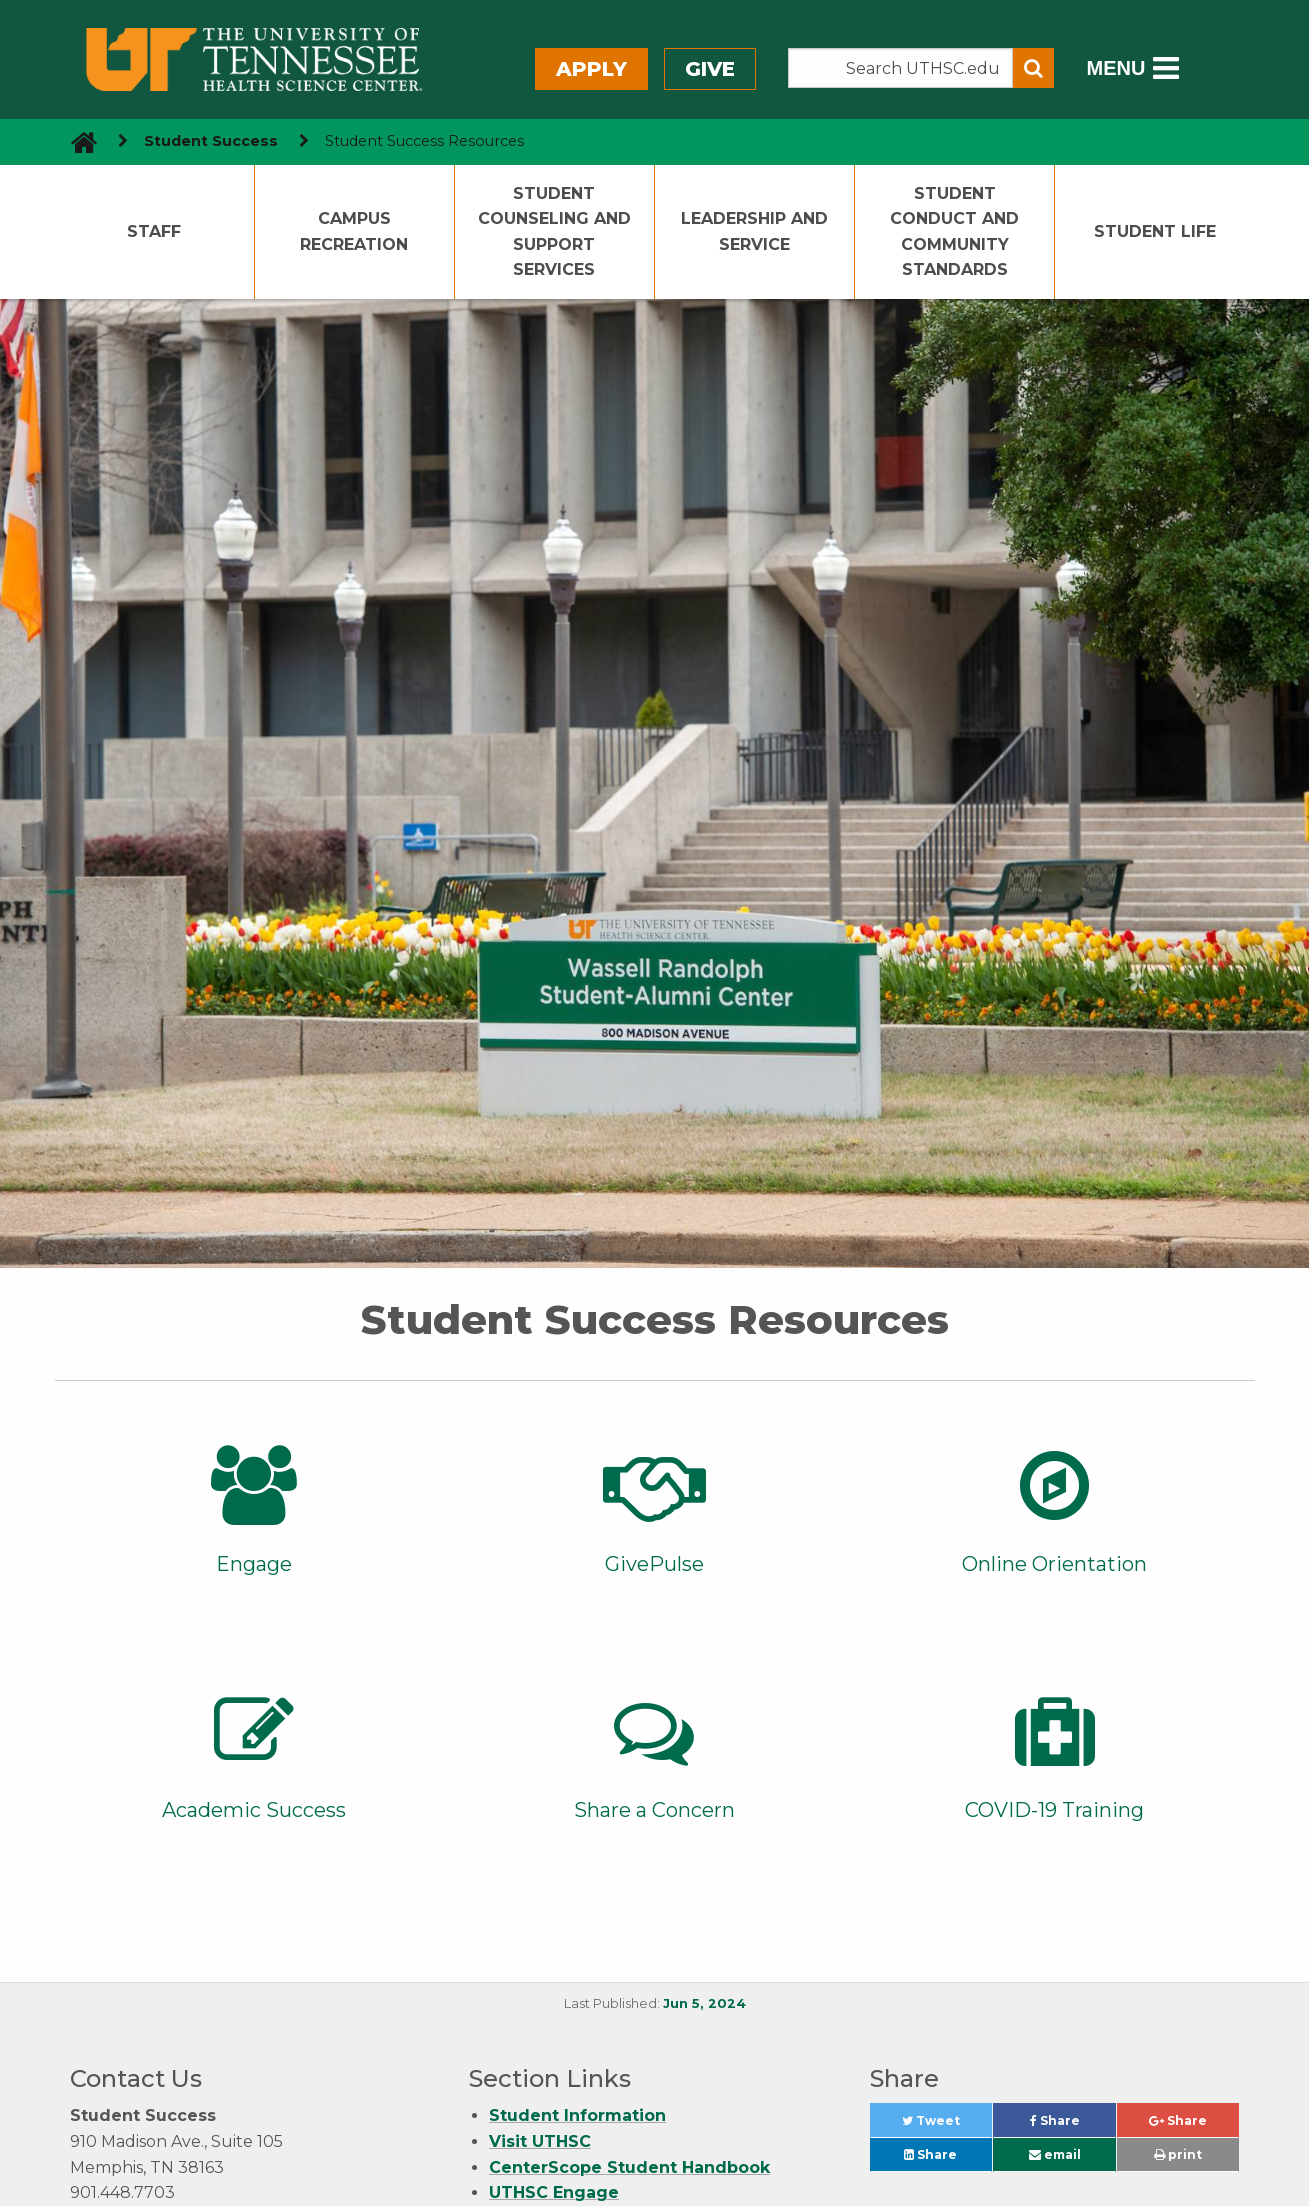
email (1055, 2154)
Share (1073, 2125)
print (1178, 2154)
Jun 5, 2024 (704, 2003)
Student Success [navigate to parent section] (211, 141)
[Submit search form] (1033, 68)
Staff (154, 231)
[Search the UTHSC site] (901, 68)
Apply (591, 69)
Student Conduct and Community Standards (954, 232)
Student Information (577, 2115)
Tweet (947, 2125)
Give (710, 69)
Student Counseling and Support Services (554, 232)
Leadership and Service (754, 231)
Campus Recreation (354, 231)
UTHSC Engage (554, 2192)
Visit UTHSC (540, 2141)
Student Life (1155, 231)
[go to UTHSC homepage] (76, 141)
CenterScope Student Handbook (629, 2167)
